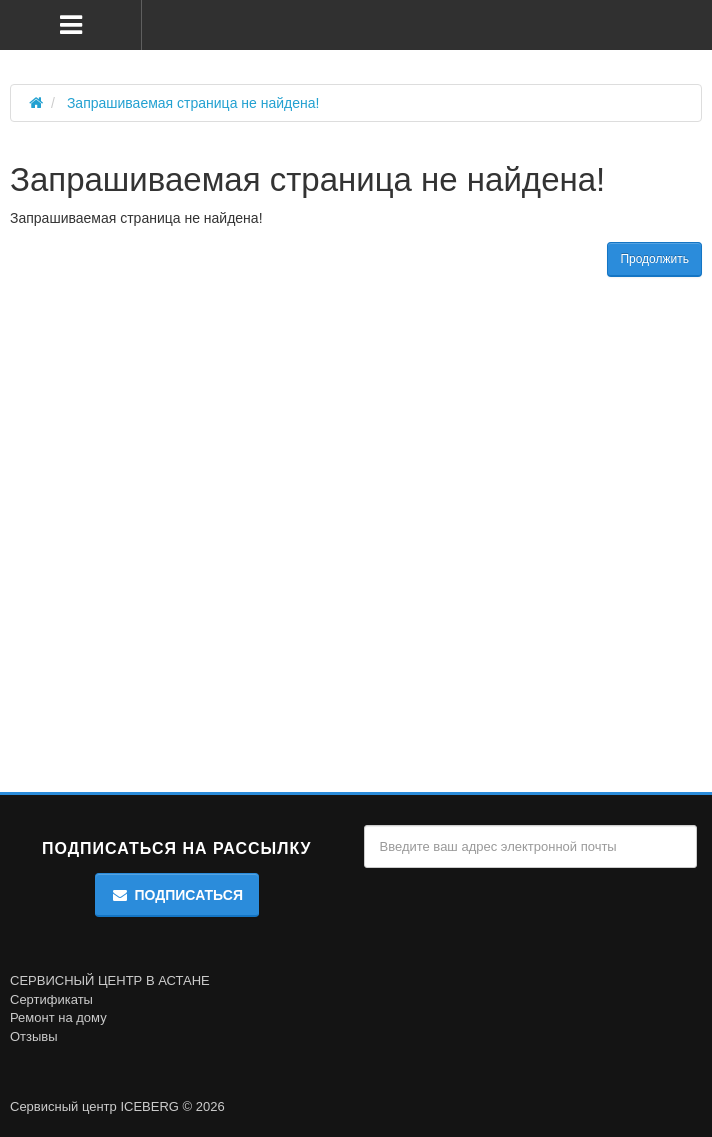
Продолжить (654, 259)
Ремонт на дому (58, 1017)
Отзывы (34, 1036)
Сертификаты (51, 999)
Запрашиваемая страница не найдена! (193, 103)
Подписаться (177, 895)
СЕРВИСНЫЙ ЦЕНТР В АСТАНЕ (110, 980)
